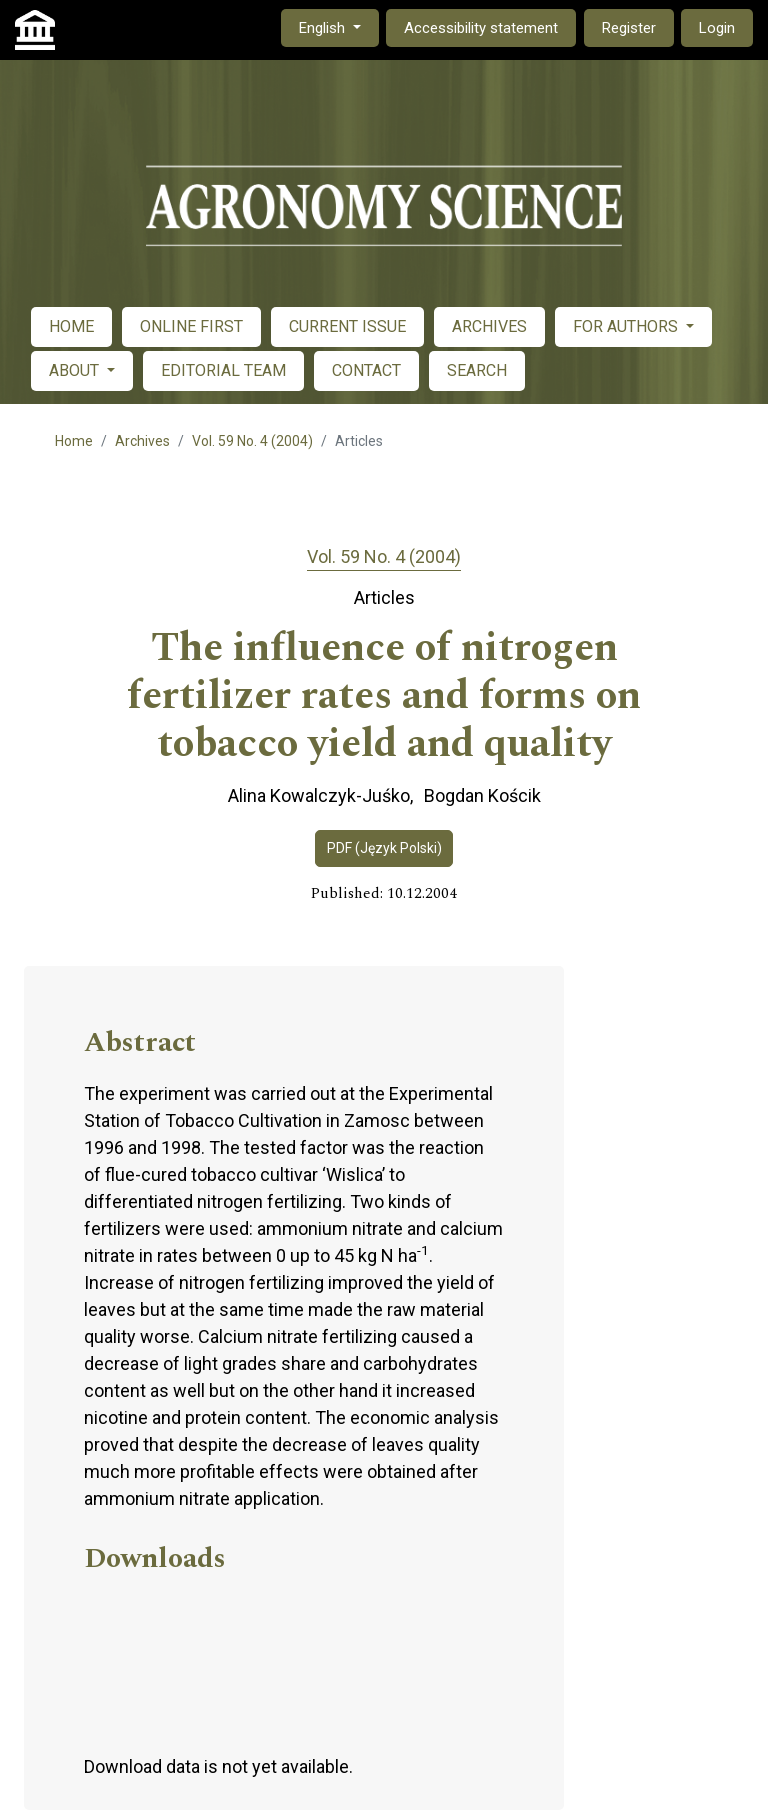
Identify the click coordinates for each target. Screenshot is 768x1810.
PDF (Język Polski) (384, 848)
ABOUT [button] (76, 370)
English (338, 26)
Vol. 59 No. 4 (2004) (252, 441)
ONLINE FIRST (191, 326)
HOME (71, 326)
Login (717, 28)
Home (74, 441)
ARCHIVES (489, 326)
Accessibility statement (481, 28)
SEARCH (477, 370)
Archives (142, 441)
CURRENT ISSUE (347, 326)
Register (629, 28)
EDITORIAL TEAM (223, 370)
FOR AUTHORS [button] (627, 326)
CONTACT (366, 370)
